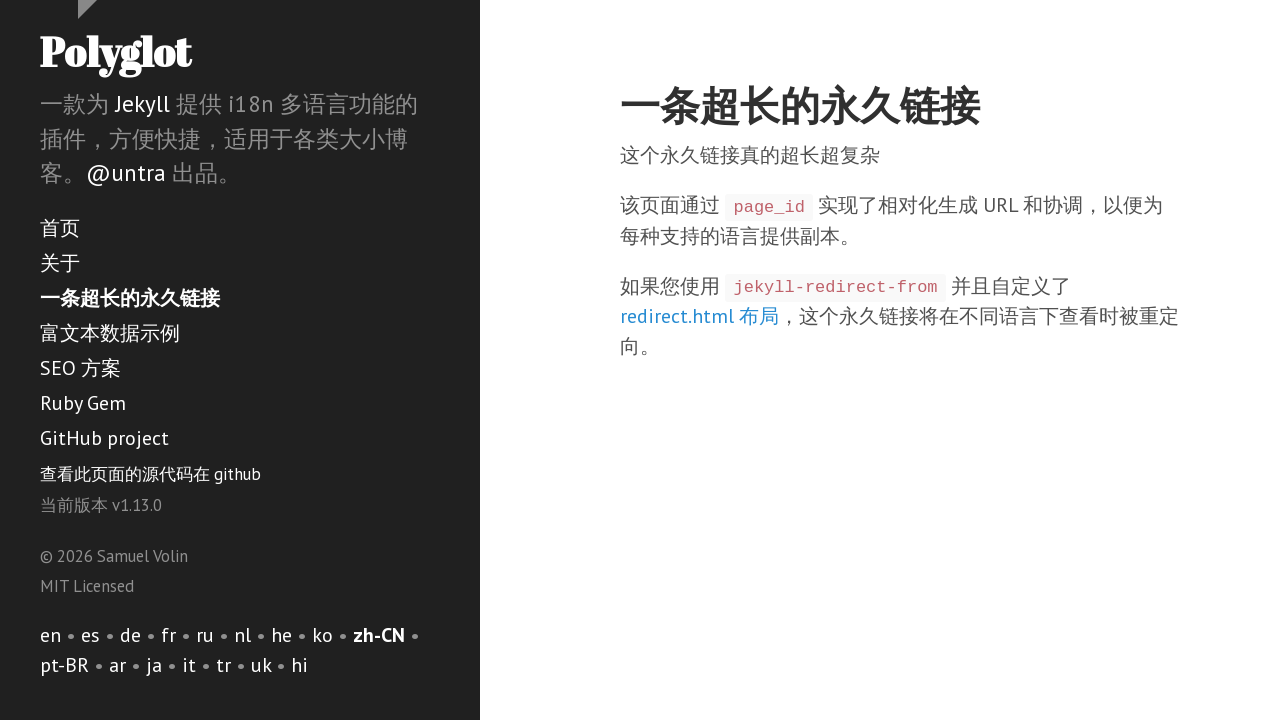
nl (242, 635)
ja (154, 665)
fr (168, 635)
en (50, 635)
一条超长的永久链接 (130, 298)
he (281, 635)
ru (205, 635)
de (130, 635)
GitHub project (104, 438)
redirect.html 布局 (699, 316)
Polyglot (115, 52)
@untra (126, 172)
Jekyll (142, 103)
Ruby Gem (83, 403)
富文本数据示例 (110, 333)
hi (299, 665)
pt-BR (64, 665)
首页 (60, 228)
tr (223, 665)
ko (322, 635)
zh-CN (379, 635)
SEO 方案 (80, 368)
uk (261, 665)
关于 (60, 263)
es (90, 635)
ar (117, 665)
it (189, 665)
